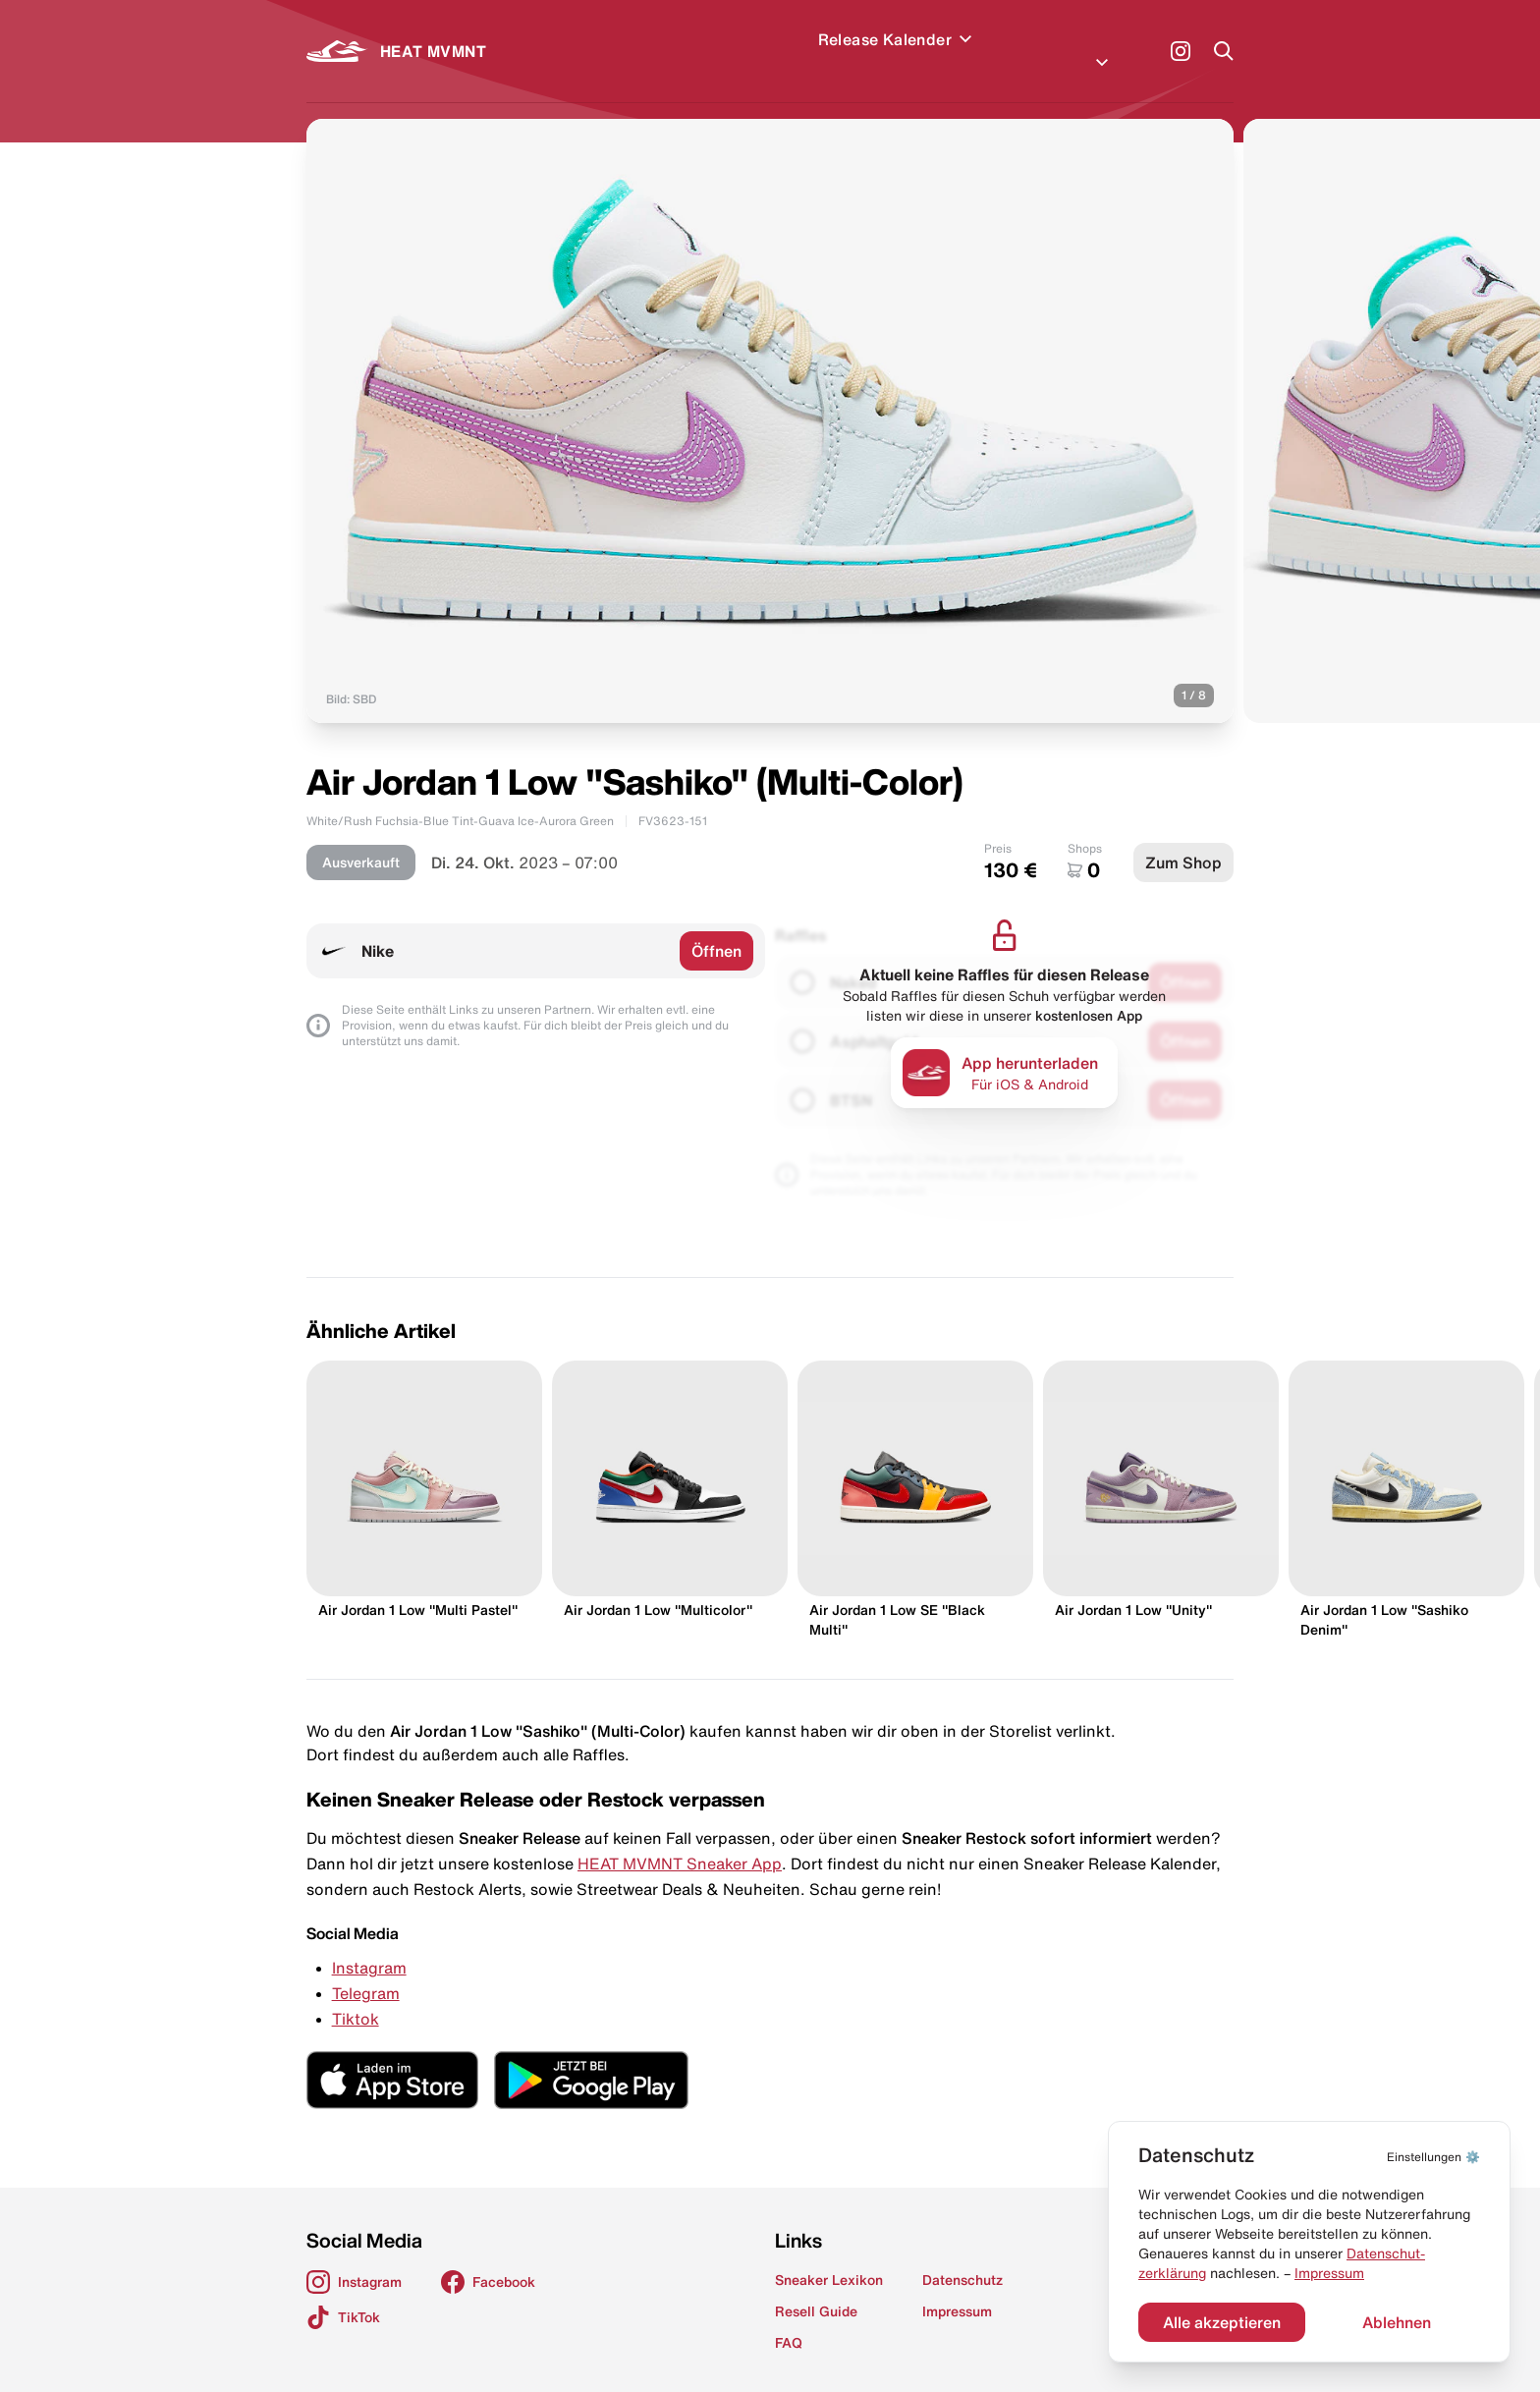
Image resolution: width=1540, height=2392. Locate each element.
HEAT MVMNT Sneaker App (680, 1840)
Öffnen (716, 927)
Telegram (366, 1969)
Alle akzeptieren (1222, 2322)
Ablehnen (1396, 2322)
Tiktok (355, 1995)
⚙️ (1433, 2156)
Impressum (1329, 2273)
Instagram (369, 1944)
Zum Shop (1183, 839)
